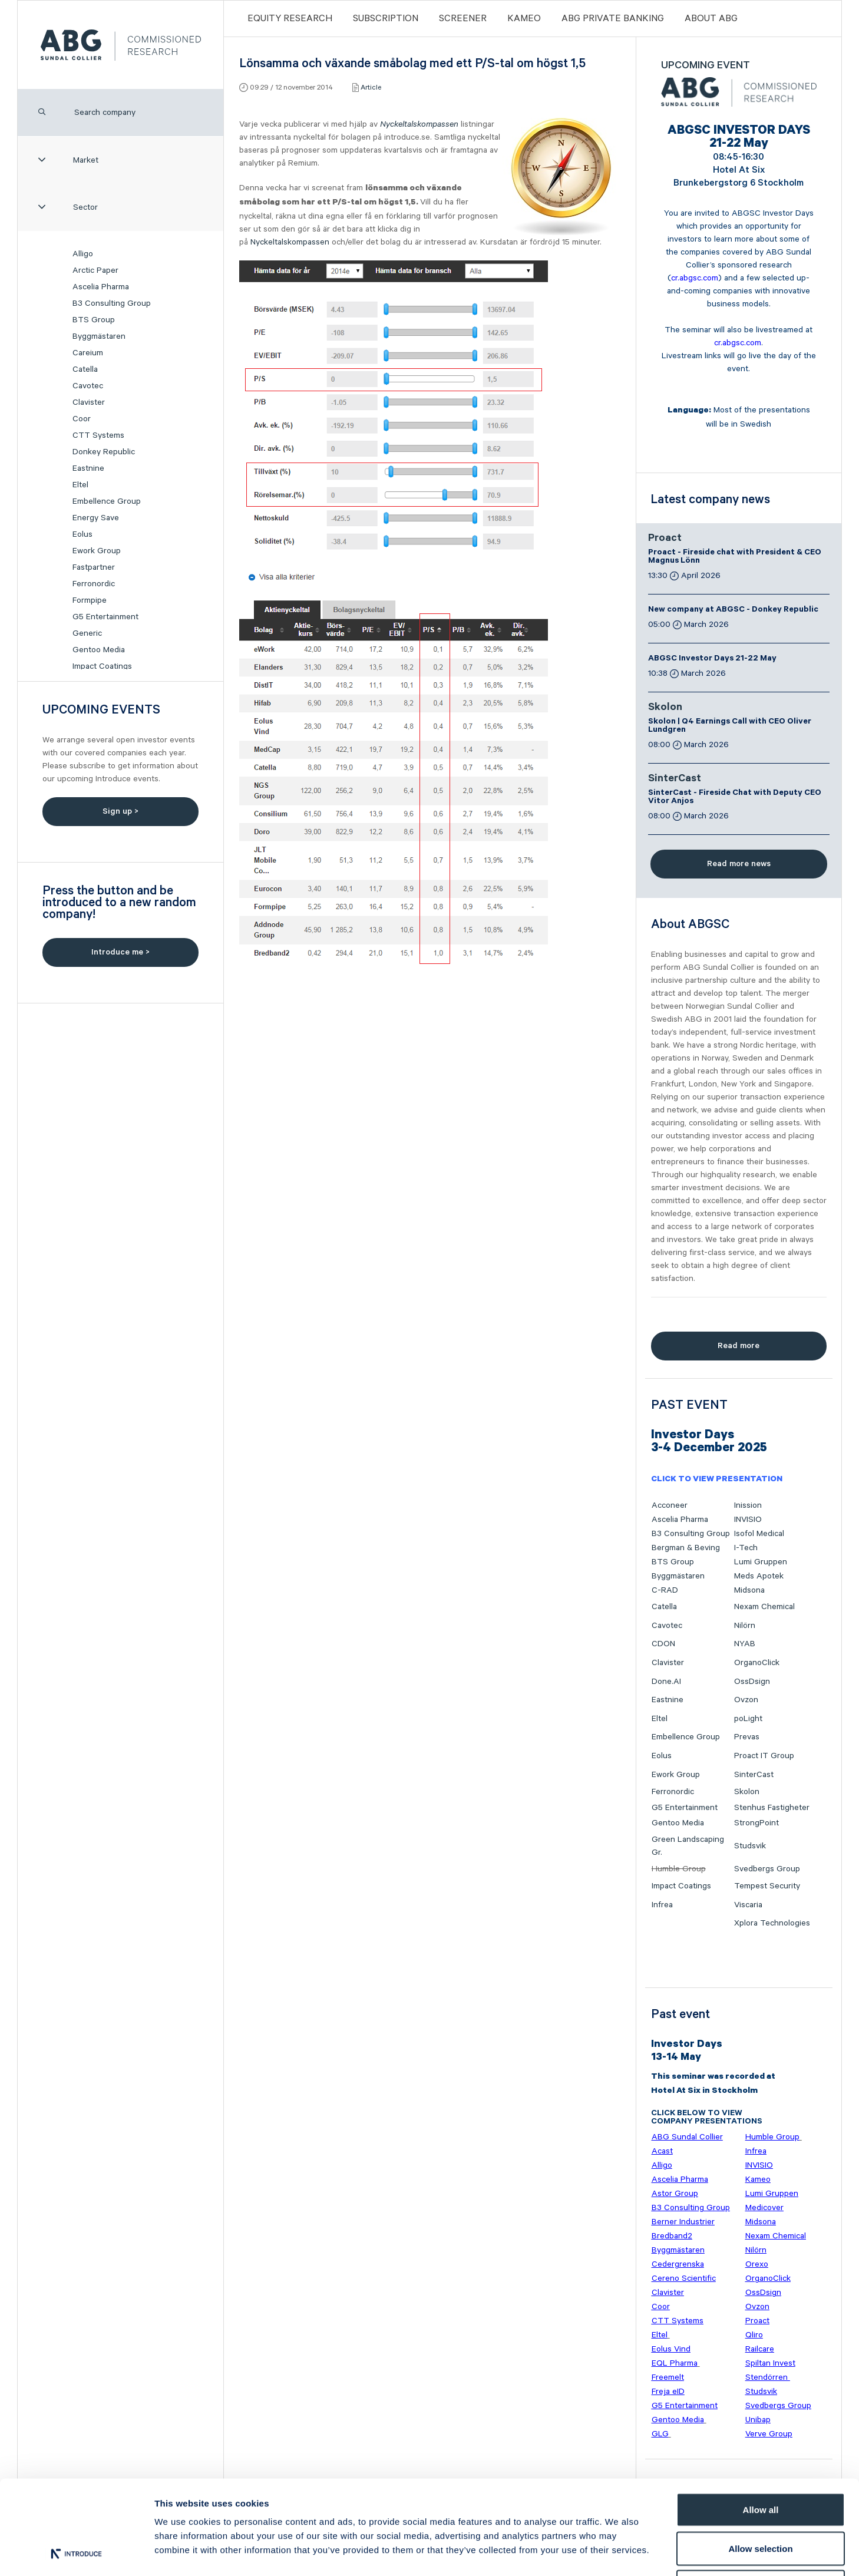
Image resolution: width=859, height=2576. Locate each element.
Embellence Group (106, 501)
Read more (738, 1345)
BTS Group (93, 320)
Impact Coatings (102, 666)
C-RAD (665, 1590)
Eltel (80, 485)
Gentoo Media (98, 650)
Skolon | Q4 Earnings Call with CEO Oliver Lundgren (729, 726)
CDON (663, 1644)
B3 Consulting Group (111, 303)
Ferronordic (93, 584)
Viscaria (748, 1905)
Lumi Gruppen (760, 1562)
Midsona (749, 1590)
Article (371, 87)
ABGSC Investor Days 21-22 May (712, 659)
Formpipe (89, 600)
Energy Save (95, 518)
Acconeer (670, 1505)
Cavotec (87, 386)
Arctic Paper (95, 270)
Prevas (746, 1737)
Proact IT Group (764, 1756)
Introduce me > (120, 952)
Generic (87, 633)
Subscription (385, 18)
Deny (761, 2499)
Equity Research (289, 18)
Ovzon (746, 1700)
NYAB (744, 1644)
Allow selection (760, 2460)
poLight (748, 1718)
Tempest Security (767, 1886)
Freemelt (668, 2377)
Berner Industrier (683, 2222)
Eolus (82, 534)
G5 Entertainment (105, 617)
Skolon (665, 708)
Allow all (761, 2421)
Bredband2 (672, 2236)
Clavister (88, 402)
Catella (85, 369)
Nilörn (744, 1625)
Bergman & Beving (686, 1548)
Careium (87, 353)
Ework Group (96, 551)
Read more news (739, 863)
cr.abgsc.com (694, 278)
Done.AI (666, 1681)
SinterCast (674, 779)
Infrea (662, 1905)
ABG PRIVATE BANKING (612, 18)
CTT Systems (98, 435)
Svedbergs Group (767, 1869)
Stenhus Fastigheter (772, 1807)
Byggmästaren (98, 336)
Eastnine (88, 468)
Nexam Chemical (764, 1606)
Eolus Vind (671, 2349)
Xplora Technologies (772, 1923)
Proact (665, 539)
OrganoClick (756, 1662)
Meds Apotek (759, 1576)
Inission (748, 1505)
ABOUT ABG (711, 18)
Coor (81, 419)
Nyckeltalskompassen (419, 124)
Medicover (764, 2207)
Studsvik (750, 1846)
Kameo (524, 18)
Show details (618, 2553)
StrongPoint (756, 1823)
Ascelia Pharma (100, 287)
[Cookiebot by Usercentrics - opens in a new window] (76, 2553)
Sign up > (120, 811)
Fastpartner (93, 567)
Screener (463, 18)
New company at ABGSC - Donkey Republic (733, 610)
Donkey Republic (103, 452)
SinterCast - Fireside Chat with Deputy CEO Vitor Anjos (734, 798)
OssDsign (752, 1681)
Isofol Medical (759, 1533)
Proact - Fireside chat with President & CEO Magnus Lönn (734, 557)
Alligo (82, 254)
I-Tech (746, 1548)
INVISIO (748, 1519)
